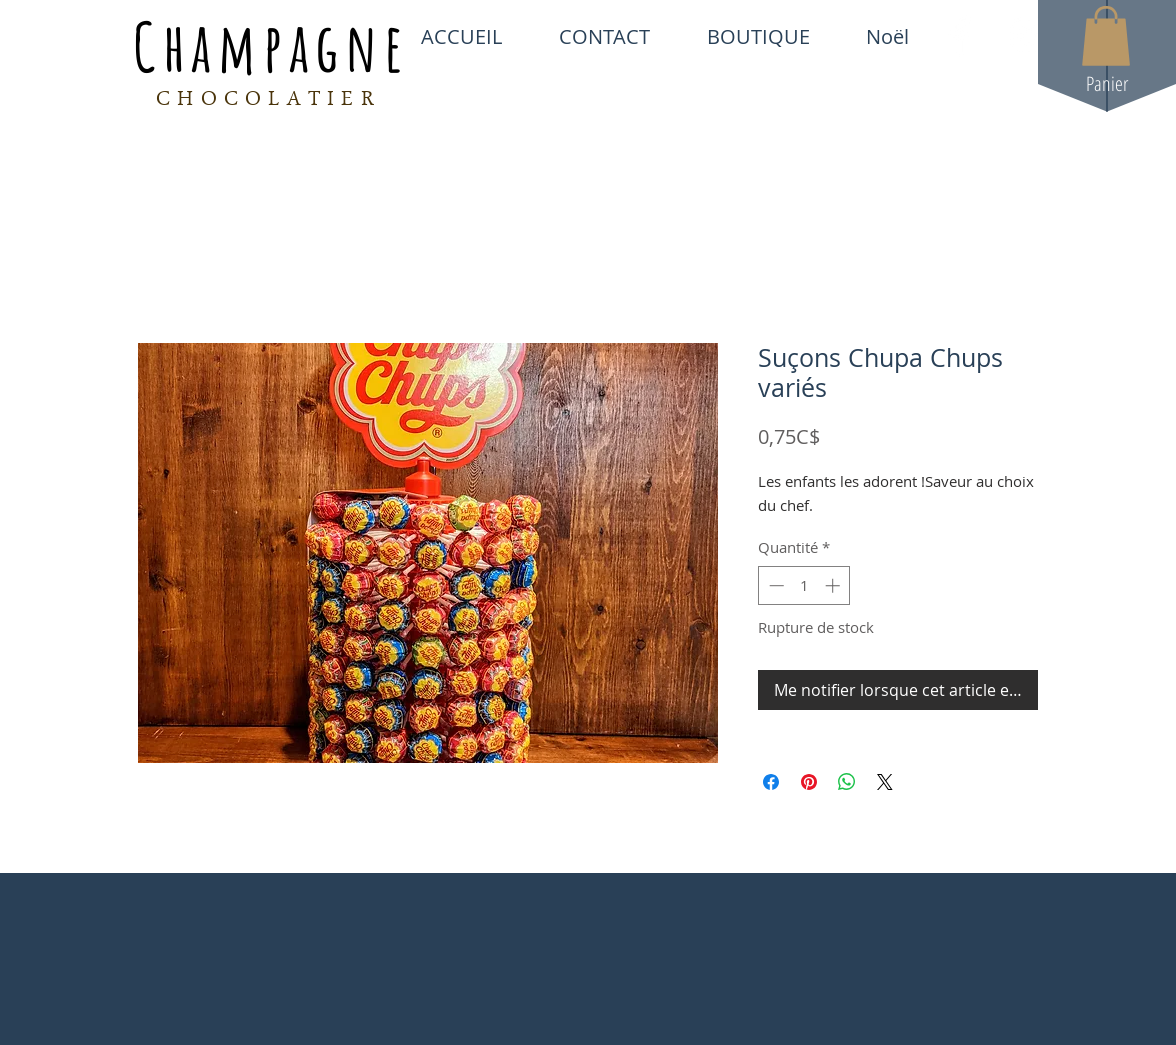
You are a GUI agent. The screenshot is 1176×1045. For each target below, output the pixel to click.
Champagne (271, 46)
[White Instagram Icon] (1029, 36)
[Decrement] (774, 585)
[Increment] (834, 585)
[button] (1106, 36)
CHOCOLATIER (268, 101)
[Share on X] (885, 782)
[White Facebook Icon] (960, 36)
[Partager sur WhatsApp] (847, 782)
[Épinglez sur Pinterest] (809, 782)
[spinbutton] (804, 585)
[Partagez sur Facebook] (771, 782)
